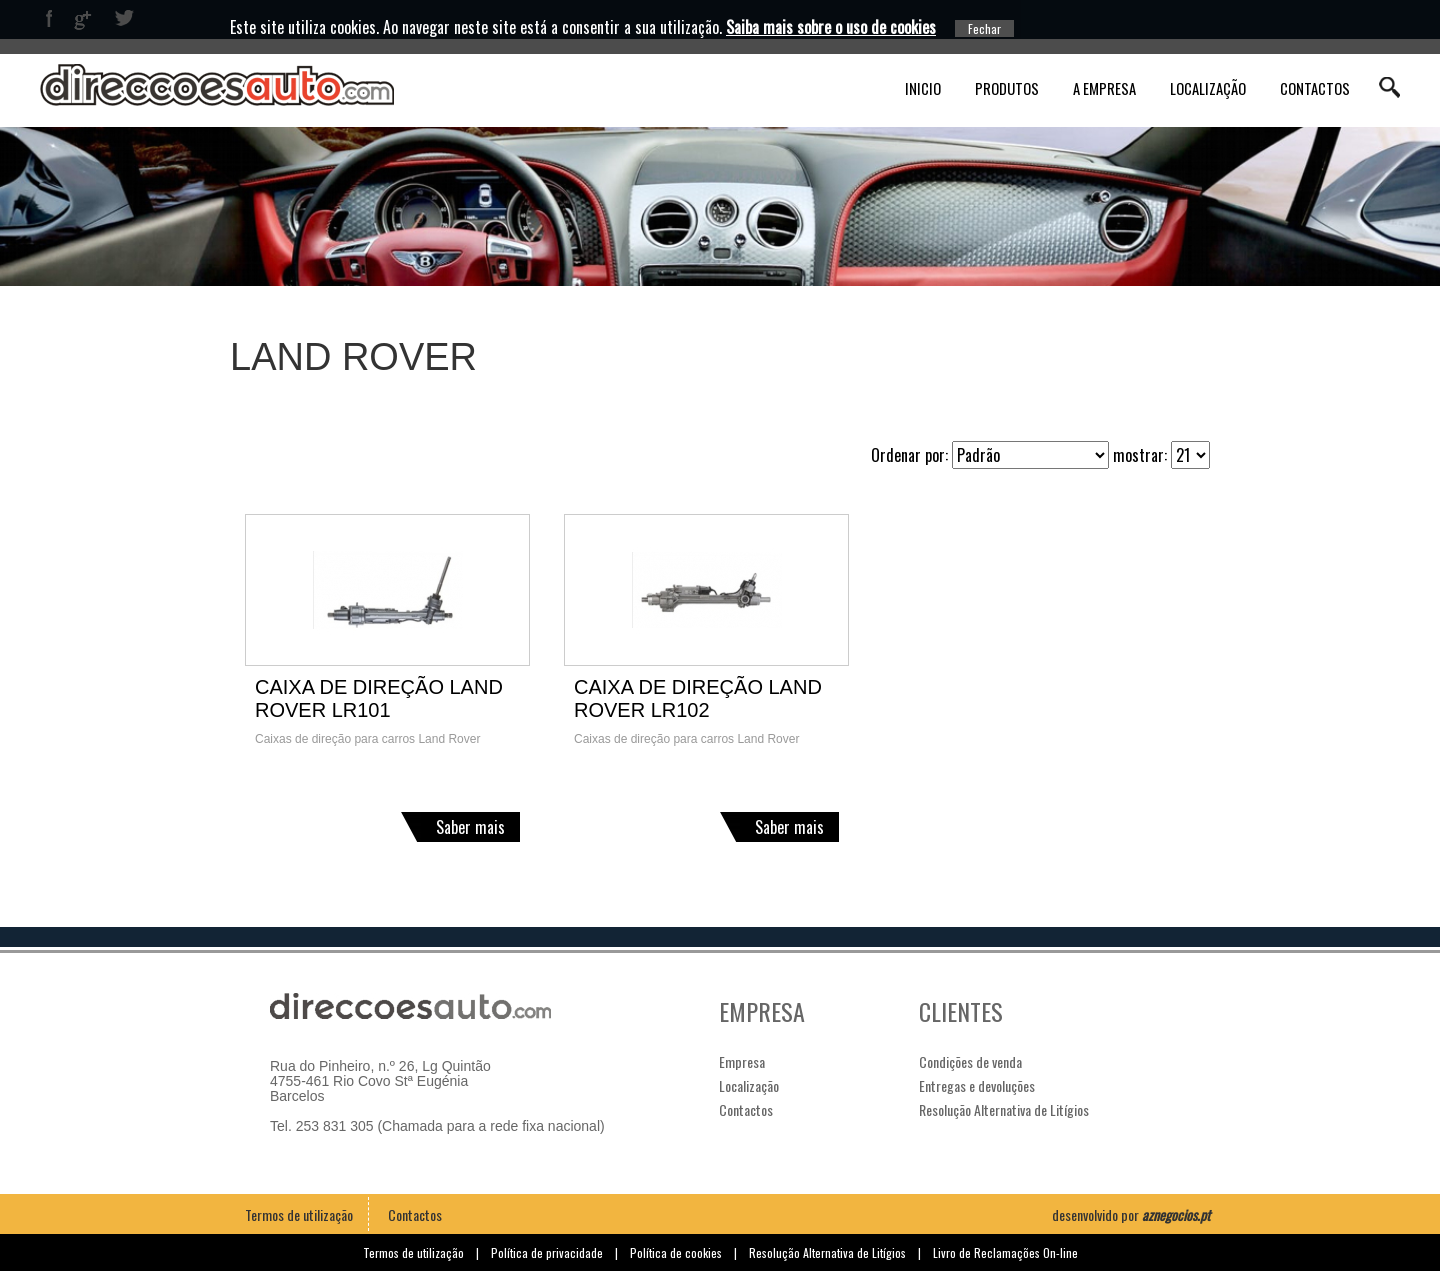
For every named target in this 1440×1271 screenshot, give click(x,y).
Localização (1208, 88)
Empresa (742, 1061)
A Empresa (1104, 88)
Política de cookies (676, 1252)
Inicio (923, 88)
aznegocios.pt (1176, 1214)
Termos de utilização (299, 1214)
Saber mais (470, 827)
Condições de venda (970, 1061)
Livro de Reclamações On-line (1005, 1252)
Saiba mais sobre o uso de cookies (831, 27)
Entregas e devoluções (977, 1085)
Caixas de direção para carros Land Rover (367, 739)
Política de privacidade (547, 1252)
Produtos (1007, 88)
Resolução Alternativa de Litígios (1004, 1109)
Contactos (1315, 88)
